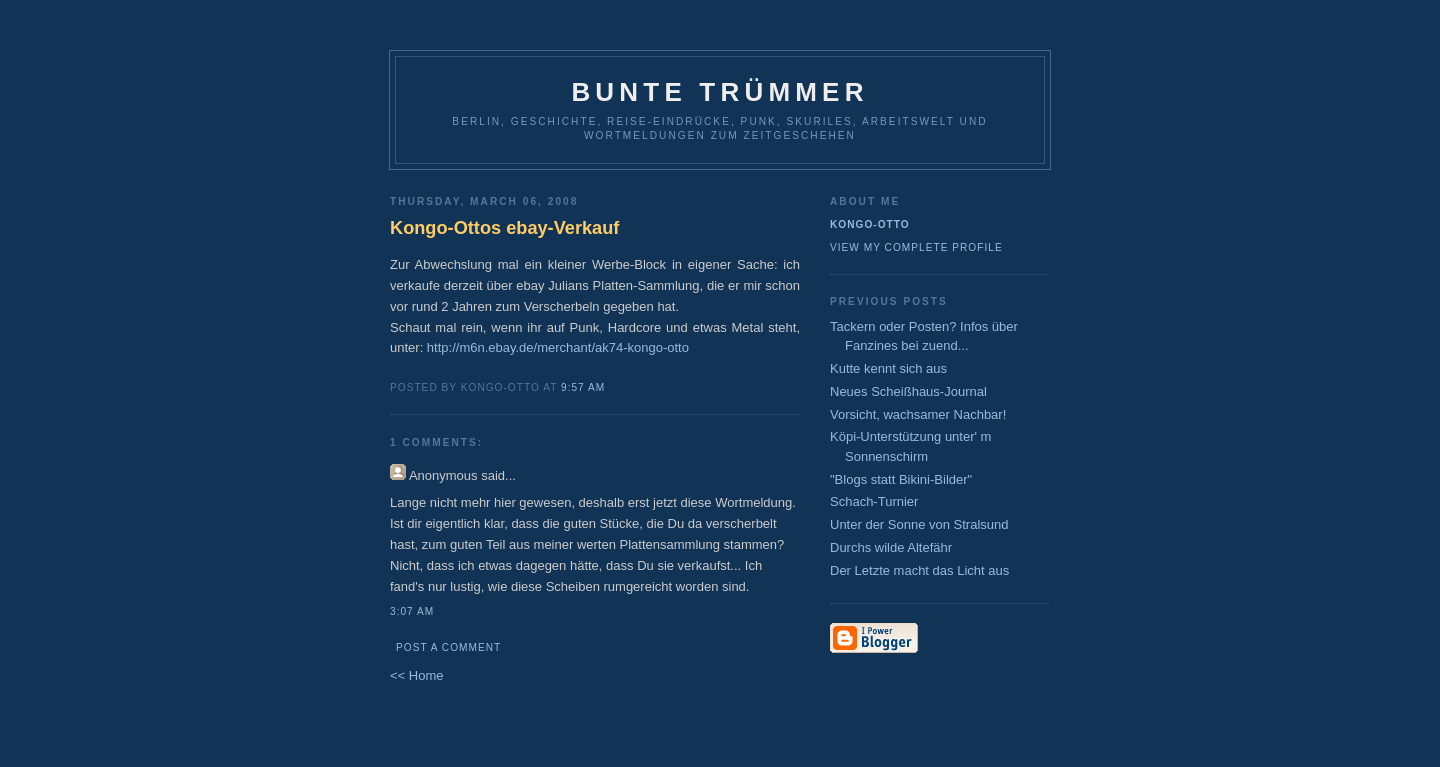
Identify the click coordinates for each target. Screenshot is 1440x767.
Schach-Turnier (874, 501)
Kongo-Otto (870, 224)
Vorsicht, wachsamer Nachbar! (918, 414)
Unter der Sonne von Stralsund (919, 524)
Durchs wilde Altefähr (891, 547)
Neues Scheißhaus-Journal (908, 391)
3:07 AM (412, 611)
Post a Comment (448, 647)
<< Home (416, 675)
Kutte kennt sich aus (888, 368)
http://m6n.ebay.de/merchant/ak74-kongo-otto (558, 347)
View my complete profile (916, 247)
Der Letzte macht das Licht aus (919, 570)
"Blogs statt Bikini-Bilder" (901, 479)
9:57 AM (583, 387)
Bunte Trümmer (719, 92)
